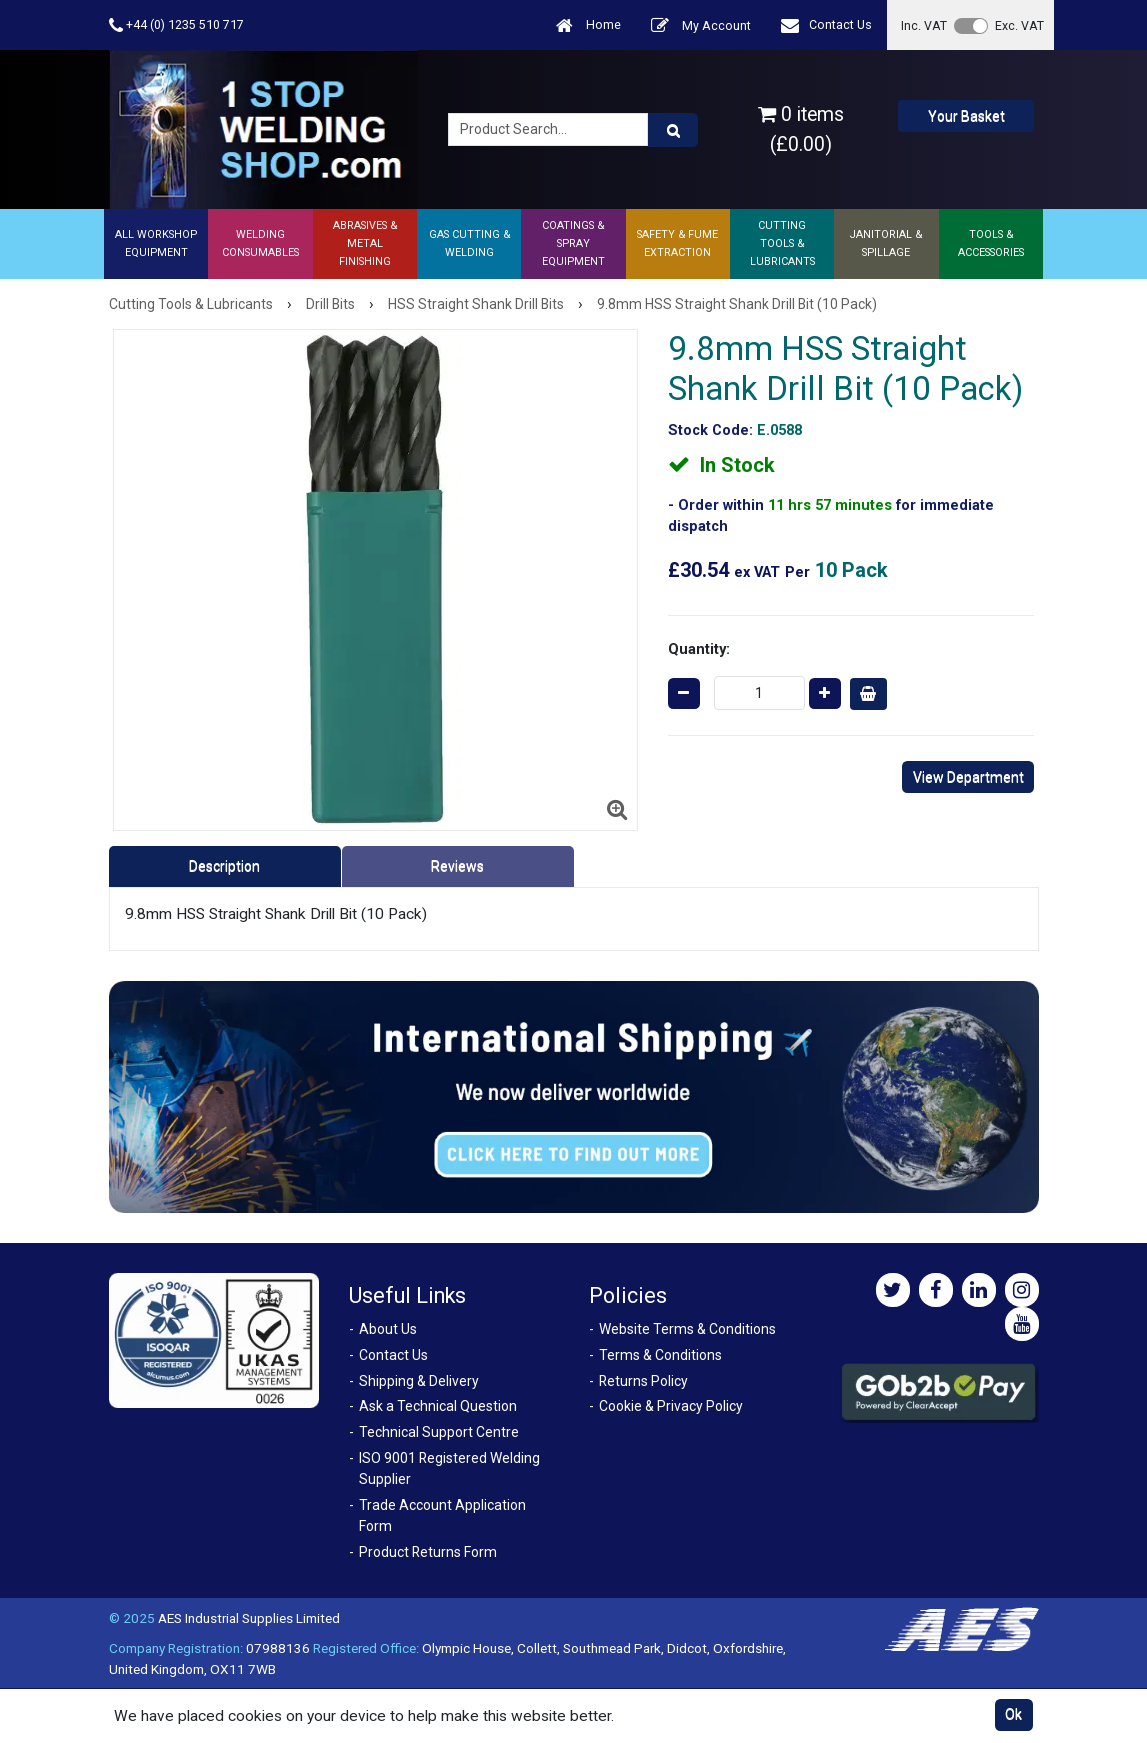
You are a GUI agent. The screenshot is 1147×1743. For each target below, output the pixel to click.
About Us (388, 1329)
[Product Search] (673, 130)
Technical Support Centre (439, 1432)
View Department (968, 777)
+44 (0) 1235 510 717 (176, 25)
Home (588, 25)
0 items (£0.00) (801, 129)
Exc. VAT (1019, 25)
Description (224, 866)
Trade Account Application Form (442, 1515)
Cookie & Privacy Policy (671, 1406)
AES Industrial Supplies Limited (249, 1618)
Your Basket (966, 116)
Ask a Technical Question (438, 1406)
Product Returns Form (428, 1552)
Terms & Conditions (660, 1355)
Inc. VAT (924, 25)
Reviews (457, 866)
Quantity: (699, 649)
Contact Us (826, 25)
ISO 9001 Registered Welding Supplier (449, 1468)
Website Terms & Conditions (687, 1329)
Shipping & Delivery (419, 1381)
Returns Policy (643, 1381)
